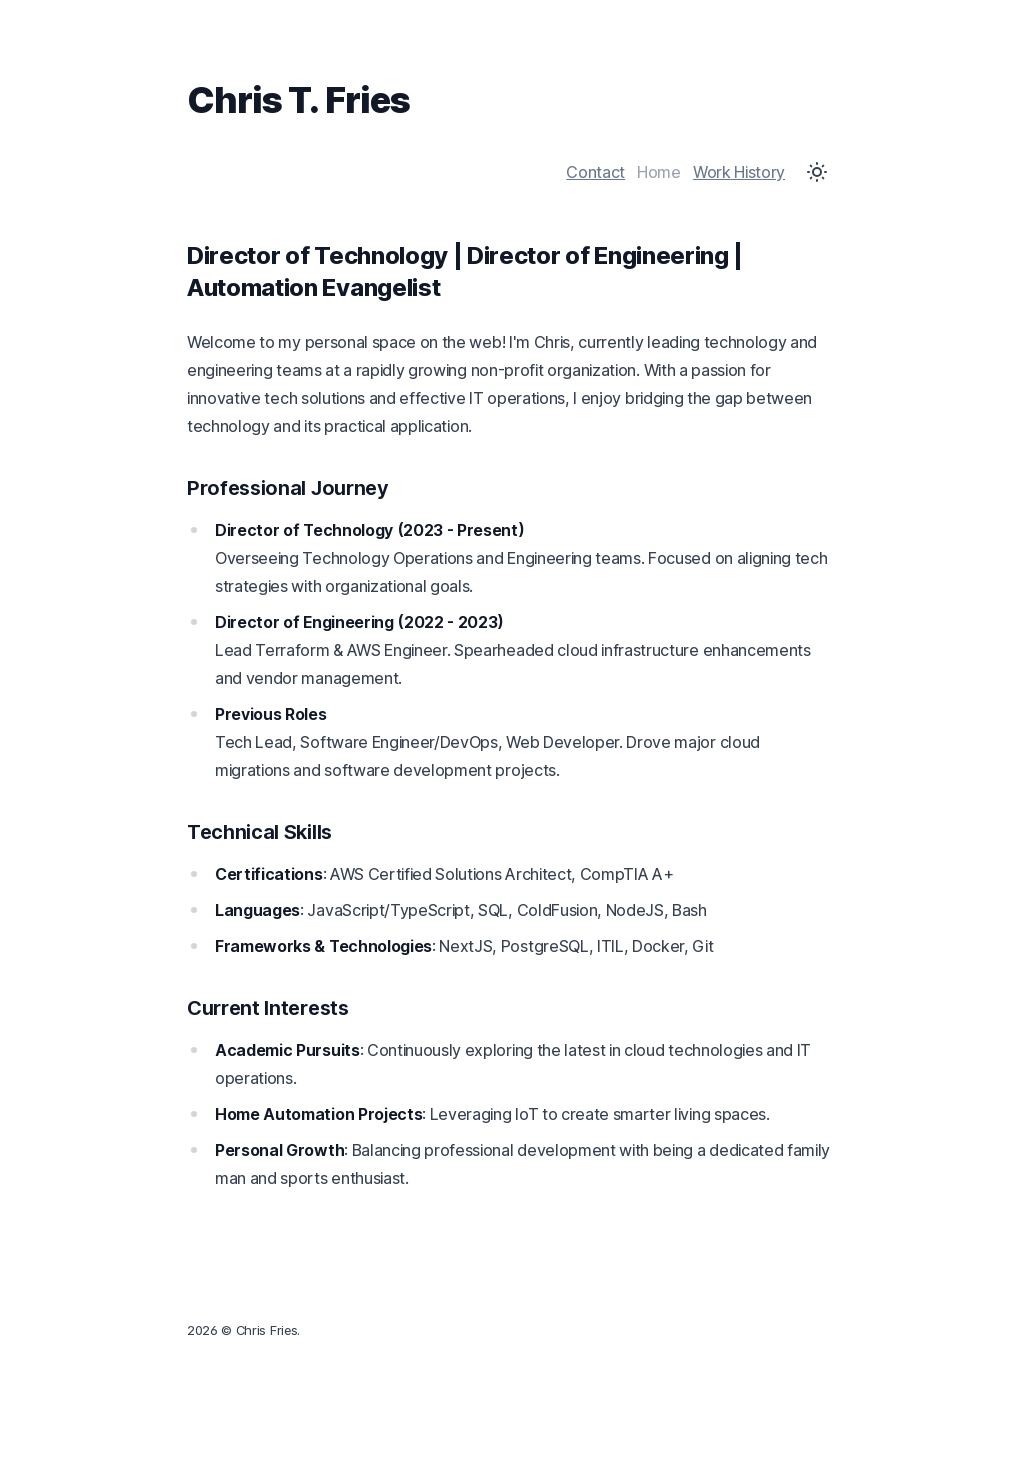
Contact (595, 172)
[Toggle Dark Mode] (817, 172)
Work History (739, 172)
